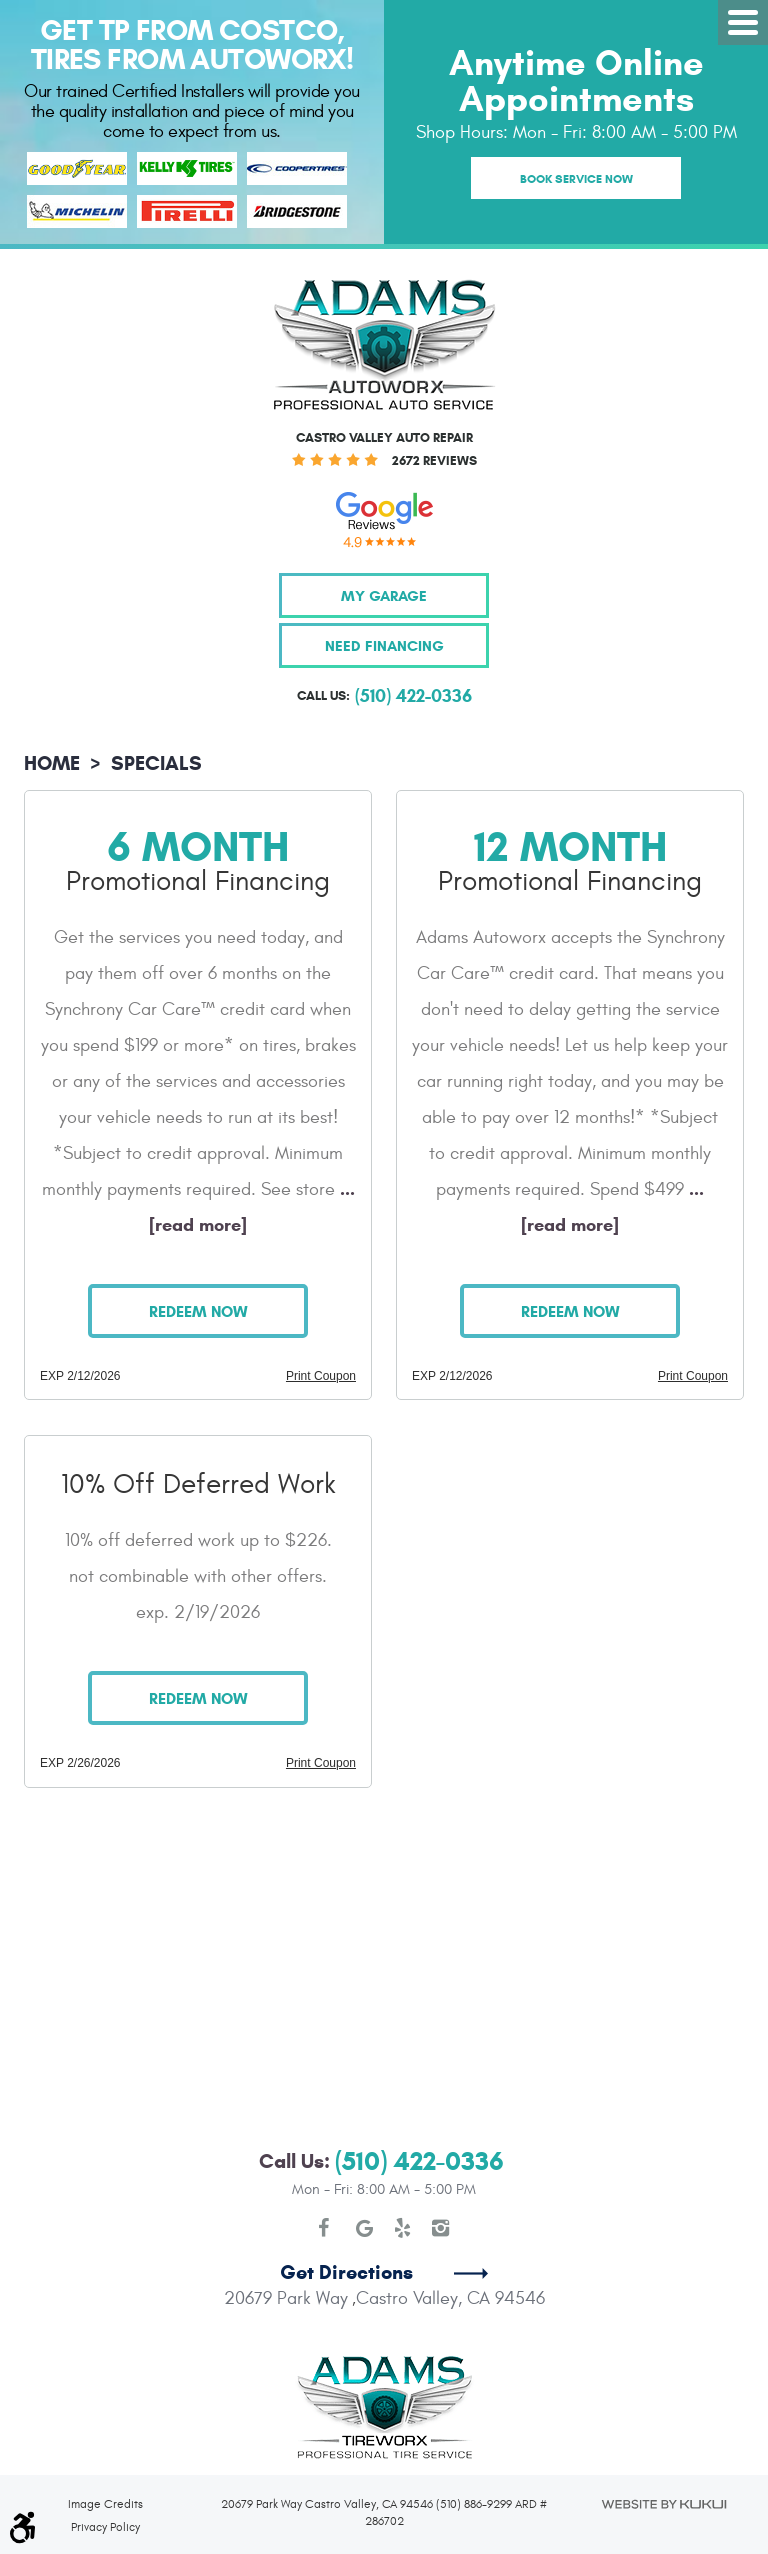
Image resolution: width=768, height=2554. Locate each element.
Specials (156, 763)
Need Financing (384, 645)
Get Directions (346, 2272)
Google (365, 2228)
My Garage (384, 595)
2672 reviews (434, 461)
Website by (663, 2504)
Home (52, 763)
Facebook (327, 2228)
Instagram (441, 2228)
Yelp (403, 2228)
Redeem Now (198, 1311)
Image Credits (105, 2504)
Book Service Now (576, 178)
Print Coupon (321, 1376)
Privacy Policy (105, 2527)
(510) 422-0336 (419, 2161)
